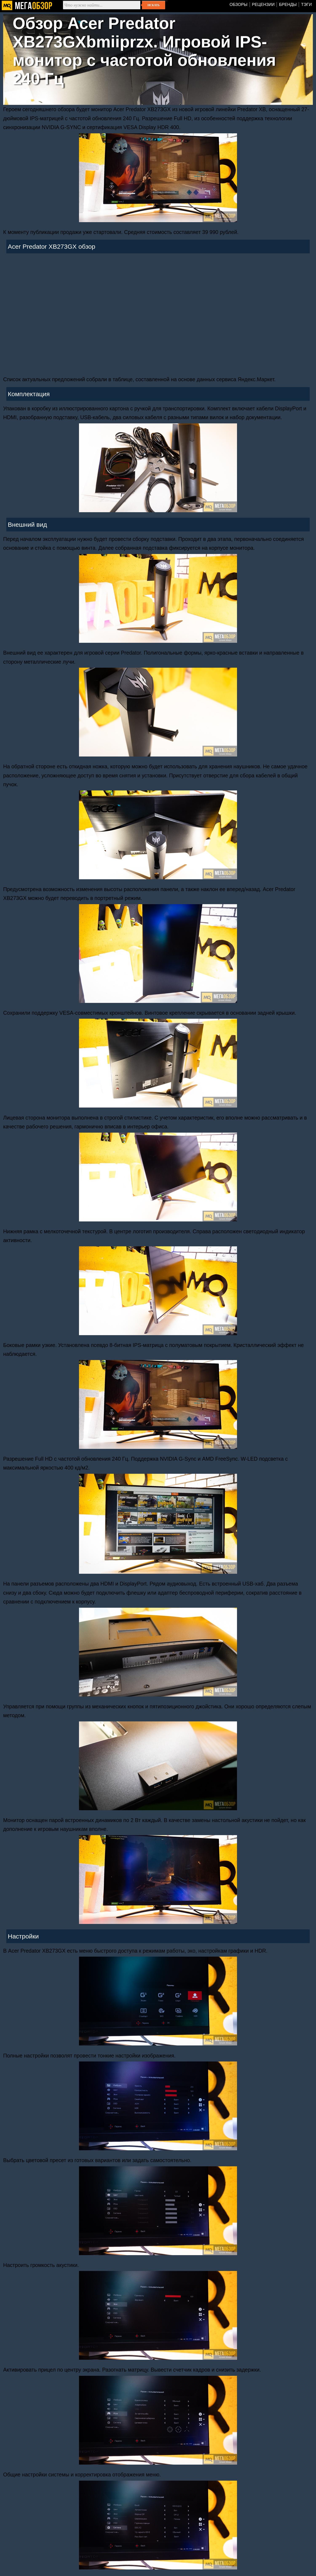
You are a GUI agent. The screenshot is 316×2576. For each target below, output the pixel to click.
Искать (153, 5)
